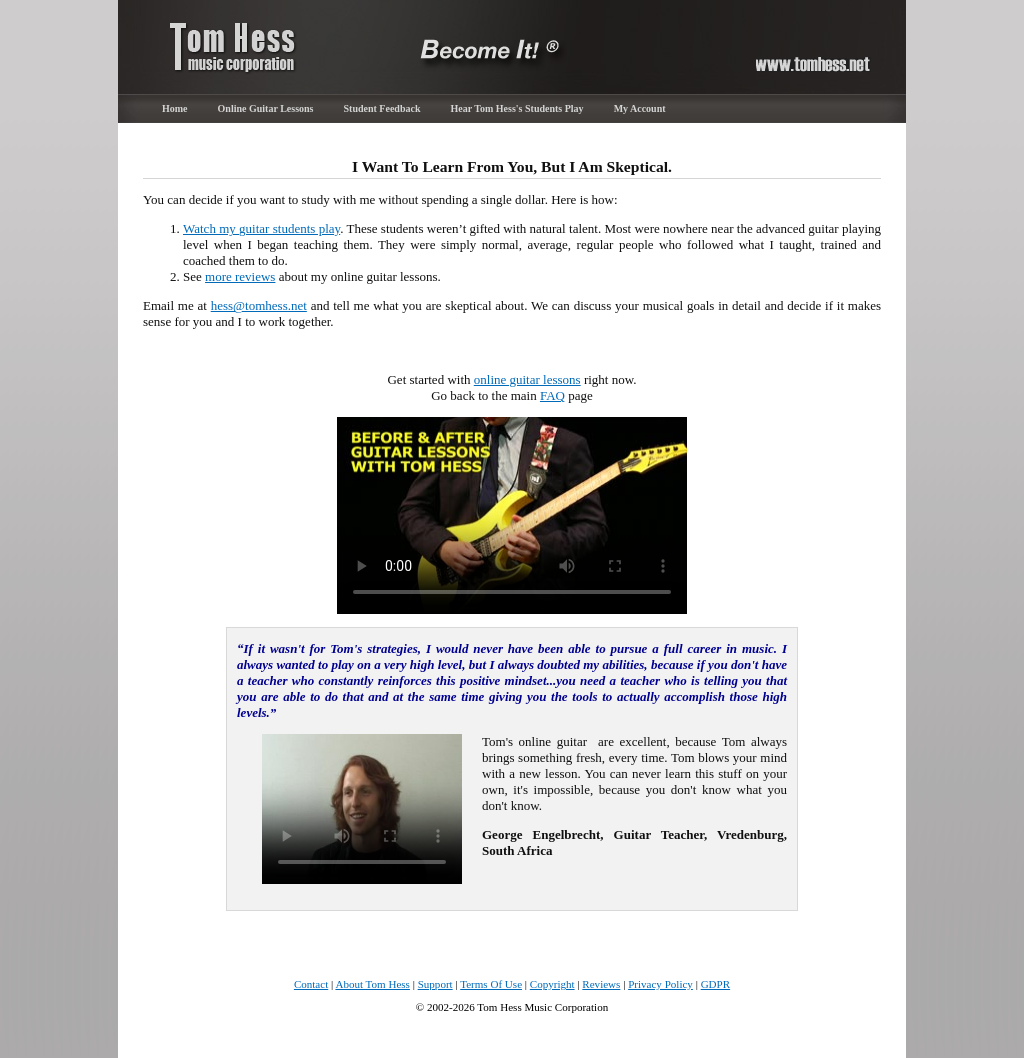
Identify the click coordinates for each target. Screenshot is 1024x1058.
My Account (640, 108)
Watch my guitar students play (261, 228)
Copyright (552, 984)
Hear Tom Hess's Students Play (516, 108)
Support (435, 984)
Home (175, 108)
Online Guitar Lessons (266, 108)
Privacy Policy (660, 984)
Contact (311, 984)
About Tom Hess (372, 984)
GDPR (715, 984)
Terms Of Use (491, 984)
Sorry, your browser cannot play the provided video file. (512, 515)
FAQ (552, 395)
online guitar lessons (527, 379)
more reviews (240, 276)
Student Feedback (382, 108)
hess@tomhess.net (259, 305)
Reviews (601, 984)
